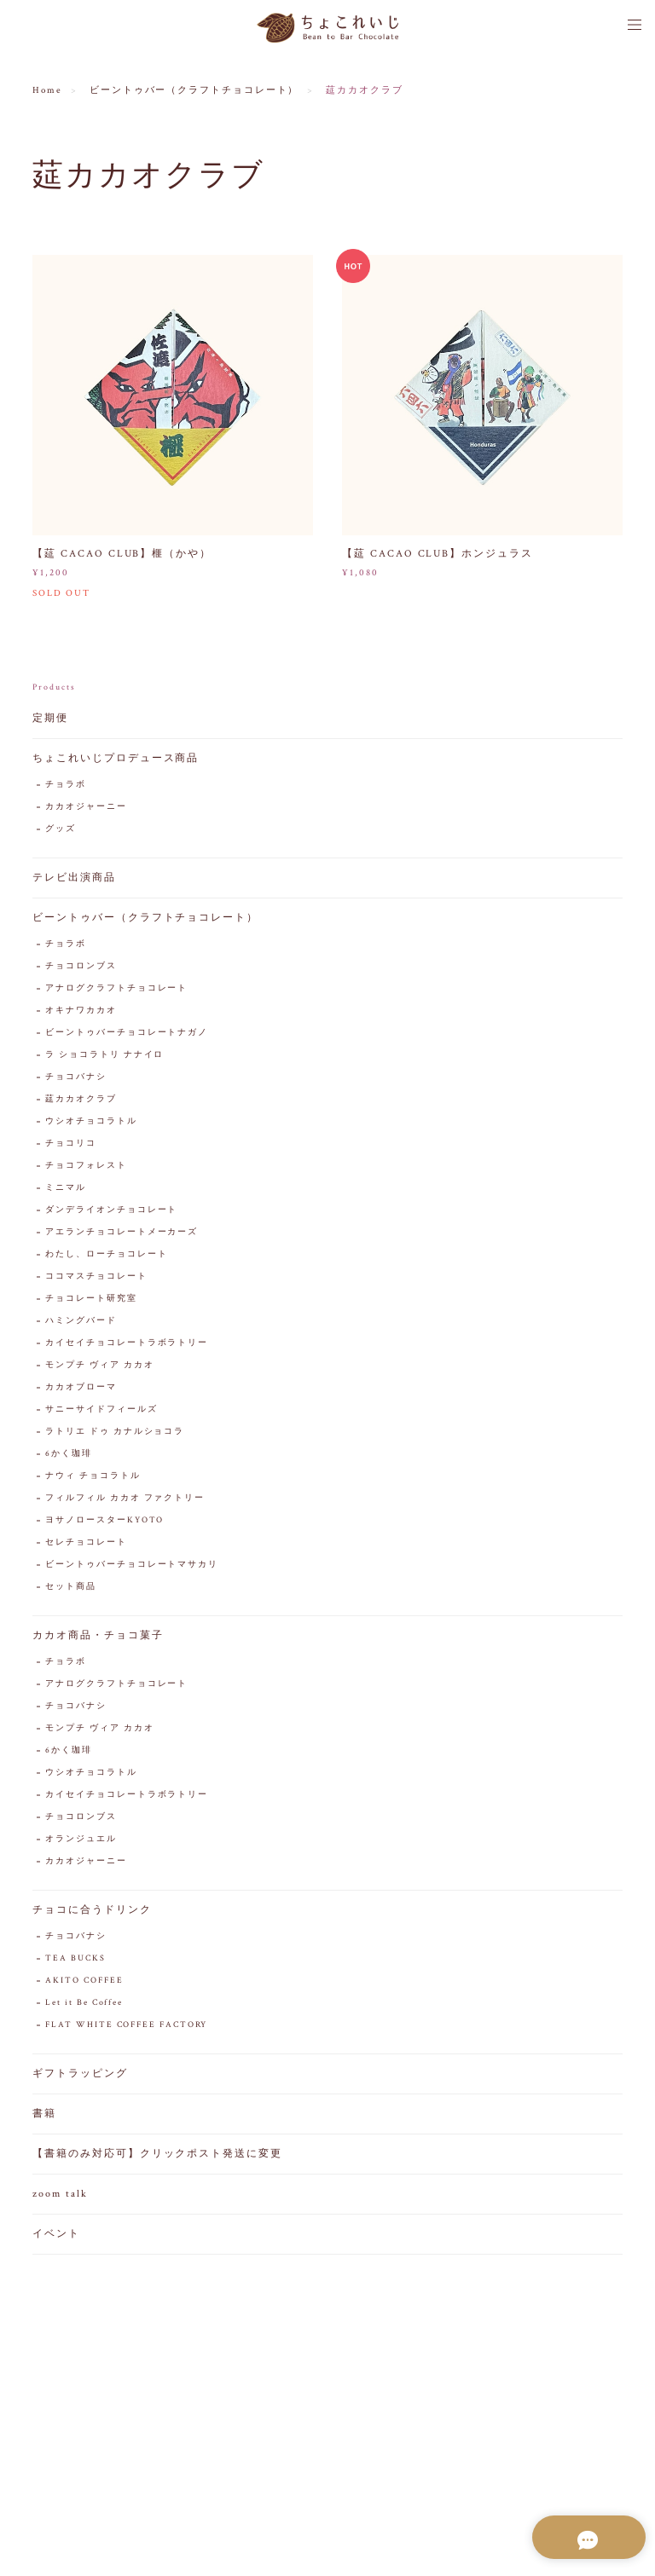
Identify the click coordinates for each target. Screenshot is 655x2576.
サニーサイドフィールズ (101, 1410)
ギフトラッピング (79, 2074)
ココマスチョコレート (96, 1277)
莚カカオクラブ (80, 1100)
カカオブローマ (80, 1388)
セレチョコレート (85, 1543)
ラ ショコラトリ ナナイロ (104, 1055)
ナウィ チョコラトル (92, 1476)
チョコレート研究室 (90, 1299)
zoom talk (59, 2194)
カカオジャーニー (85, 807)
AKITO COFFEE (84, 1981)
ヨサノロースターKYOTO (104, 1521)
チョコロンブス (80, 967)
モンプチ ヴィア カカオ (99, 1366)
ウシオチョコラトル (90, 1122)
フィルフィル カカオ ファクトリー (125, 1499)
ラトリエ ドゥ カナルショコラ (114, 1432)
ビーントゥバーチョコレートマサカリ (131, 1565)
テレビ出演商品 (73, 878)
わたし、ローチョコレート (106, 1255)
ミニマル (65, 1188)
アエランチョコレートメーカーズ (121, 1233)
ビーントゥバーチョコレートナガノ (126, 1033)
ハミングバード (80, 1321)
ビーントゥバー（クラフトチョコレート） (194, 90)
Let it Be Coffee (84, 2003)
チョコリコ (70, 1144)
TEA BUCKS (75, 1959)
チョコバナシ (76, 1077)
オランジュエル (80, 1839)
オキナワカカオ (80, 1011)
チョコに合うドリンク (91, 1910)
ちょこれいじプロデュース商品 (115, 759)
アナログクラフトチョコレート (116, 989)
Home (47, 90)
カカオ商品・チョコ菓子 (97, 1636)
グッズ (60, 829)
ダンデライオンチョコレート (111, 1210)
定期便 (50, 719)
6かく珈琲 (68, 1454)
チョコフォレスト (85, 1166)
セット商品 (70, 1587)
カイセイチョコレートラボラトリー (126, 1343)
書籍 (44, 2114)
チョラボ (65, 785)
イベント (56, 2234)
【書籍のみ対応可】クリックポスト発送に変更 (156, 2154)
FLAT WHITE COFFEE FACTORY (126, 2025)
